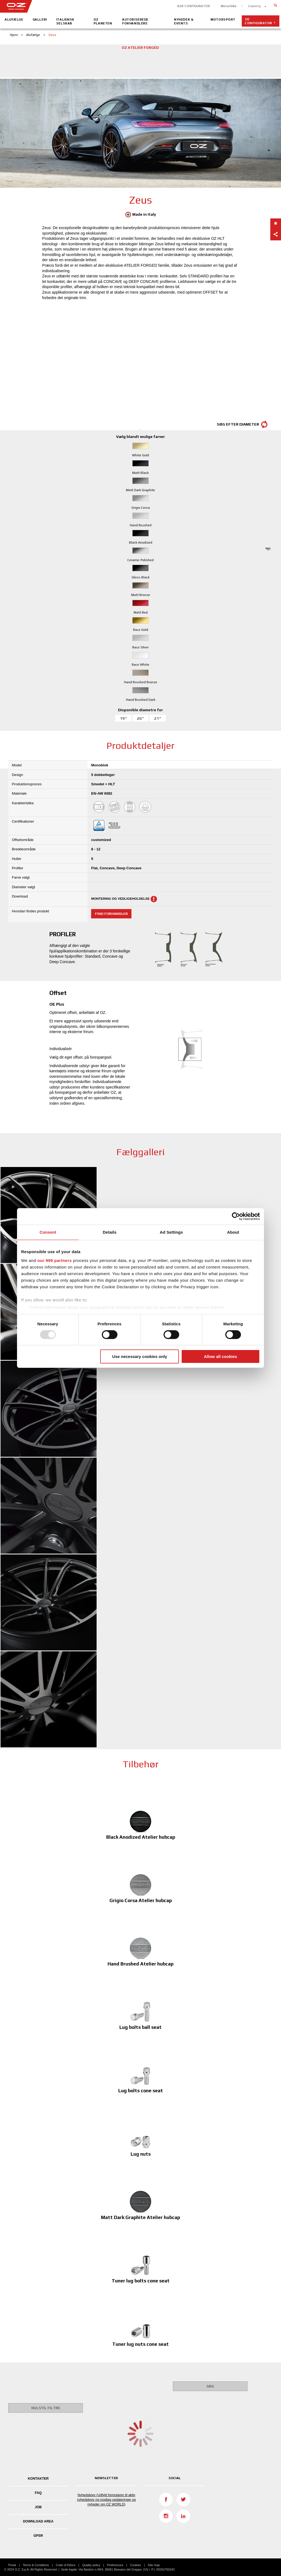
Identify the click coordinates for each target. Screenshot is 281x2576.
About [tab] (233, 1232)
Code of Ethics (65, 2565)
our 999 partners (54, 1260)
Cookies (135, 2565)
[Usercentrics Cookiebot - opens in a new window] (236, 1216)
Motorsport (222, 19)
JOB (38, 2507)
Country (254, 6)
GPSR (38, 2536)
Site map (154, 2565)
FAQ (38, 2493)
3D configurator (258, 21)
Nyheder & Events (183, 21)
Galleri (40, 19)
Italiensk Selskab (65, 21)
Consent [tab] (48, 1232)
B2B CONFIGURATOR (193, 6)
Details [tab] (110, 1232)
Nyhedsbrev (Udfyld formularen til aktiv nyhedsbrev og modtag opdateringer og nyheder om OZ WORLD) (106, 2499)
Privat (12, 2565)
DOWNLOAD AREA (38, 2521)
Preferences (115, 2565)
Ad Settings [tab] (171, 1232)
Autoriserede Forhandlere (135, 21)
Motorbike (229, 6)
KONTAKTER (38, 2479)
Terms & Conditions (36, 2565)
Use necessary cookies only (139, 1356)
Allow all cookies (220, 1356)
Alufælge (14, 19)
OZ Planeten (103, 21)
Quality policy (91, 2565)
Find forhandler (111, 914)
